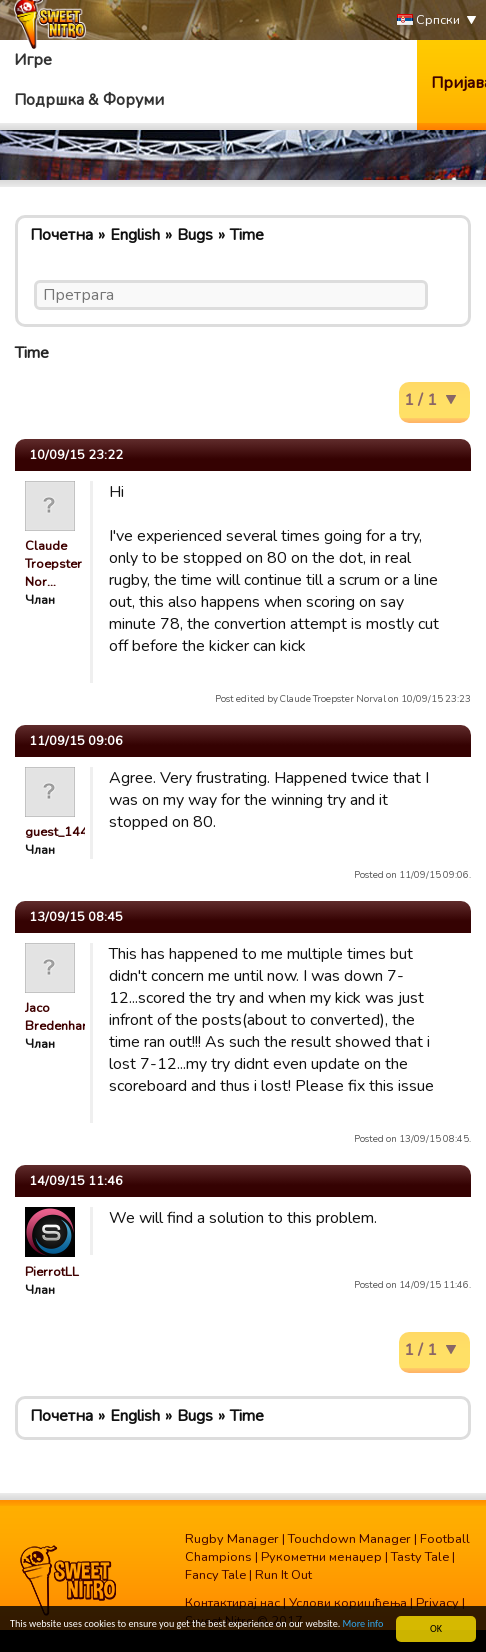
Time (247, 235)
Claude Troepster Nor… (53, 564)
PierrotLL (52, 1272)
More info (363, 1624)
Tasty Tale (420, 1557)
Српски (428, 20)
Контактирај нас (232, 1603)
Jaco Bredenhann (60, 1017)
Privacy (437, 1603)
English (135, 235)
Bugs (195, 235)
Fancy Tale (215, 1575)
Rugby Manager (232, 1539)
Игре (33, 60)
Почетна (61, 235)
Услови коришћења (348, 1603)
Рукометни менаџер (321, 1557)
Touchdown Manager (349, 1539)
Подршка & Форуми (89, 100)
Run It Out (283, 1575)
